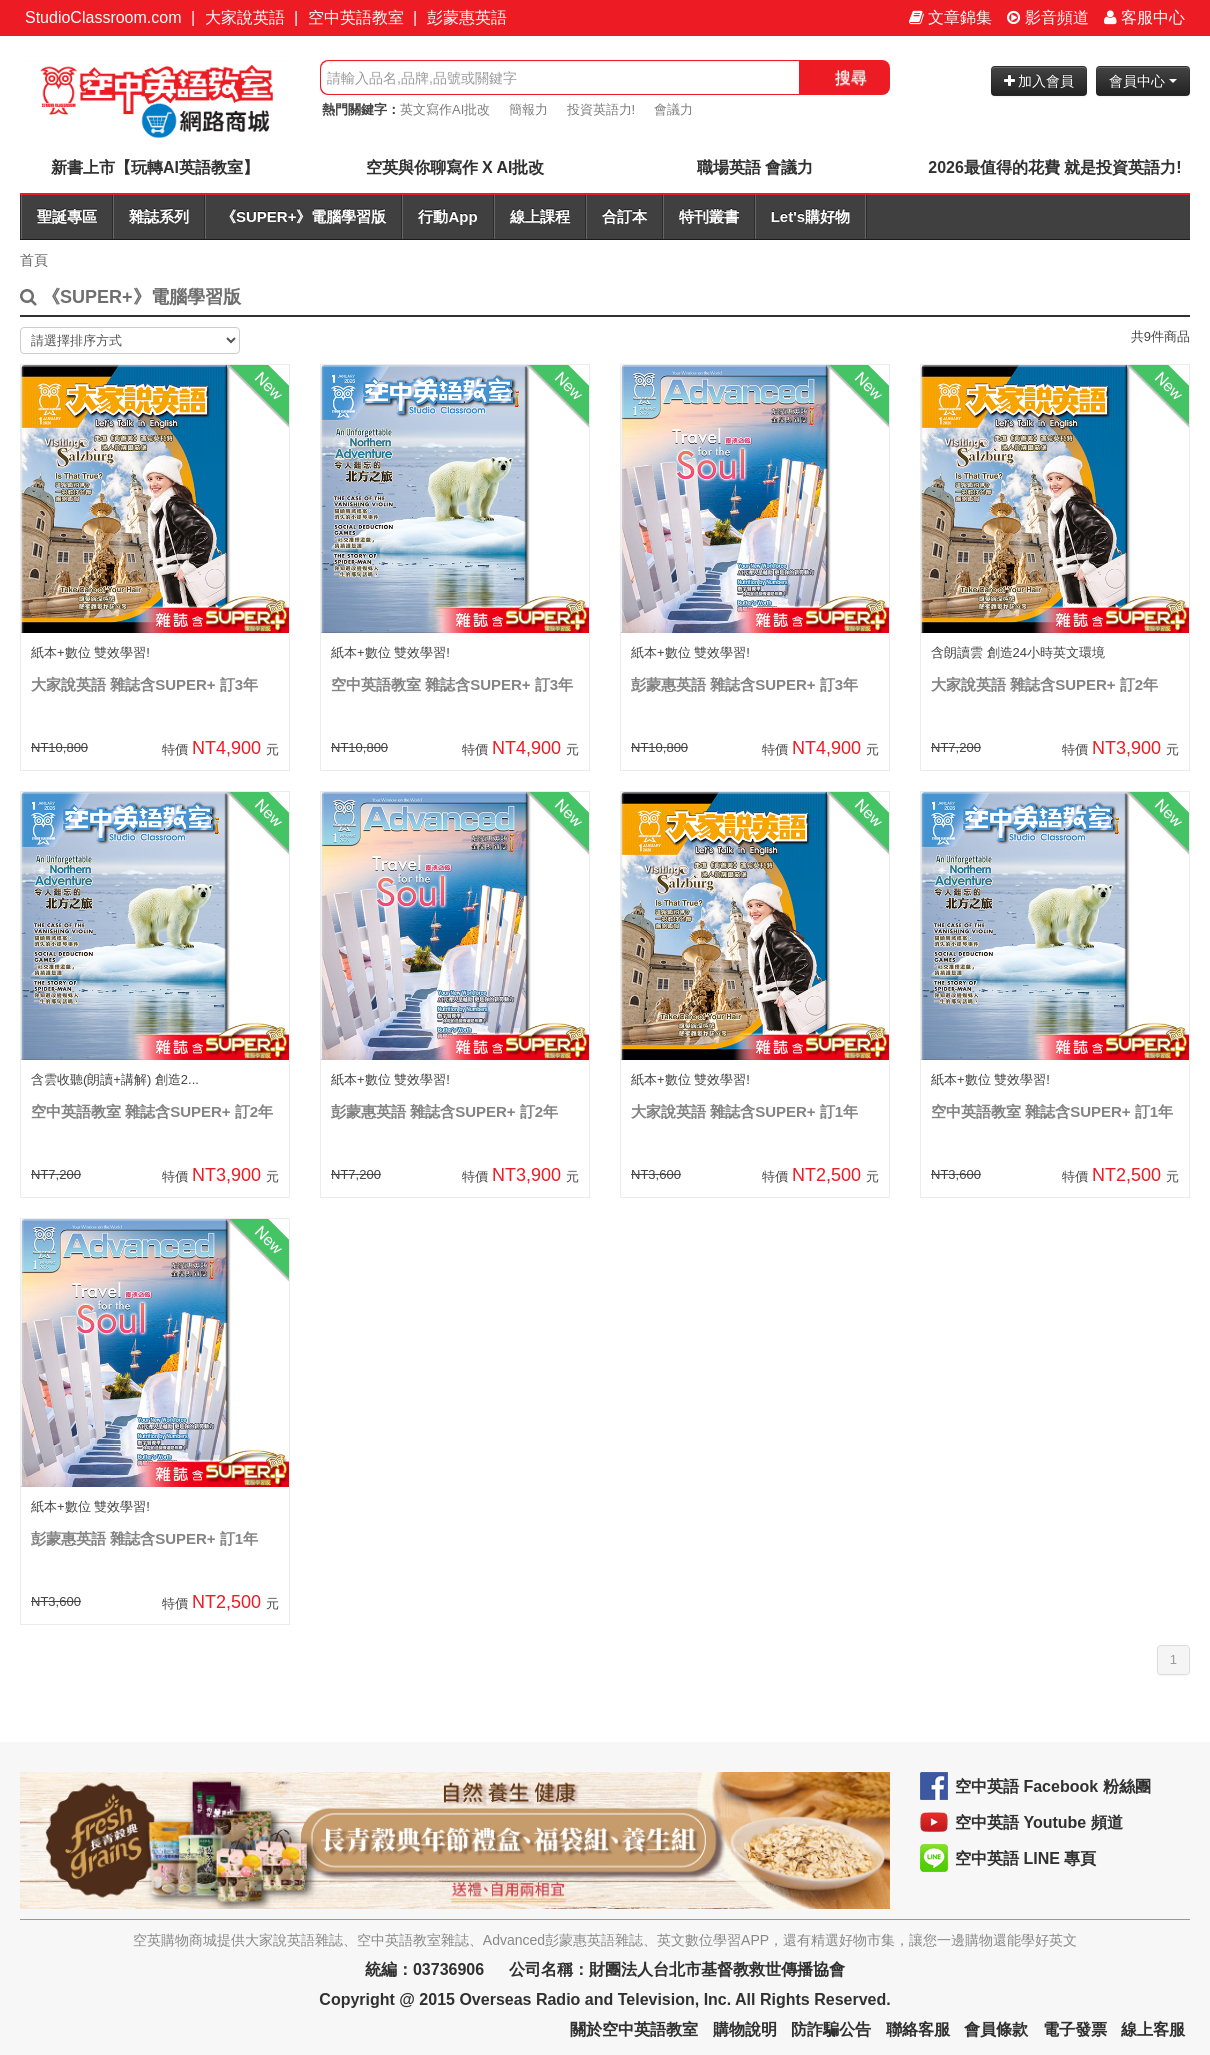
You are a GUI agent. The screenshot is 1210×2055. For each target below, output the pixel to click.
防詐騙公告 (831, 2029)
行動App (447, 216)
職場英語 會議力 (755, 167)
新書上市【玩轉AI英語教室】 (155, 167)
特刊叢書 (709, 216)
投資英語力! (601, 109)
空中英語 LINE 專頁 (1025, 1858)
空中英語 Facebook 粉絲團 (1053, 1786)
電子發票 (1075, 2029)
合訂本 (624, 216)
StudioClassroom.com (103, 17)
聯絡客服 (918, 2029)
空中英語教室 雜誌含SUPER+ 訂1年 (1052, 1111)
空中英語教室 (356, 17)
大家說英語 (245, 17)
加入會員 (1039, 81)
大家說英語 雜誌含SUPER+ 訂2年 (1044, 684)
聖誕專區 (67, 216)
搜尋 (851, 77)
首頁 (34, 260)
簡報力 (528, 109)
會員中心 (1143, 81)
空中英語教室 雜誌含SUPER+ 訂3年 (452, 684)
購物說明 (745, 2029)
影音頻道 (1048, 17)
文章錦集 (950, 17)
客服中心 (1144, 17)
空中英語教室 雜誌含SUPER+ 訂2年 (152, 1111)
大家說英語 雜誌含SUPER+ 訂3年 (144, 684)
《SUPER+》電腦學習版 (303, 216)
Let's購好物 (810, 216)
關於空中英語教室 (634, 2029)
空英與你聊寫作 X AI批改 (455, 167)
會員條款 (996, 2029)
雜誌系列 (159, 216)
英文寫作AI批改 (445, 109)
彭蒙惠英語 (467, 17)
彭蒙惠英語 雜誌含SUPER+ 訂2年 (444, 1111)
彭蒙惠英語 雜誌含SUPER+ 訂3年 (744, 684)
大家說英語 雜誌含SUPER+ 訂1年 (744, 1111)
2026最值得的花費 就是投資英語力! (1054, 167)
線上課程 (540, 216)
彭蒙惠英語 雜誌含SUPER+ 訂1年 (144, 1538)
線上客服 (1153, 2029)
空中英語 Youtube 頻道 (1039, 1822)
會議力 (673, 109)
